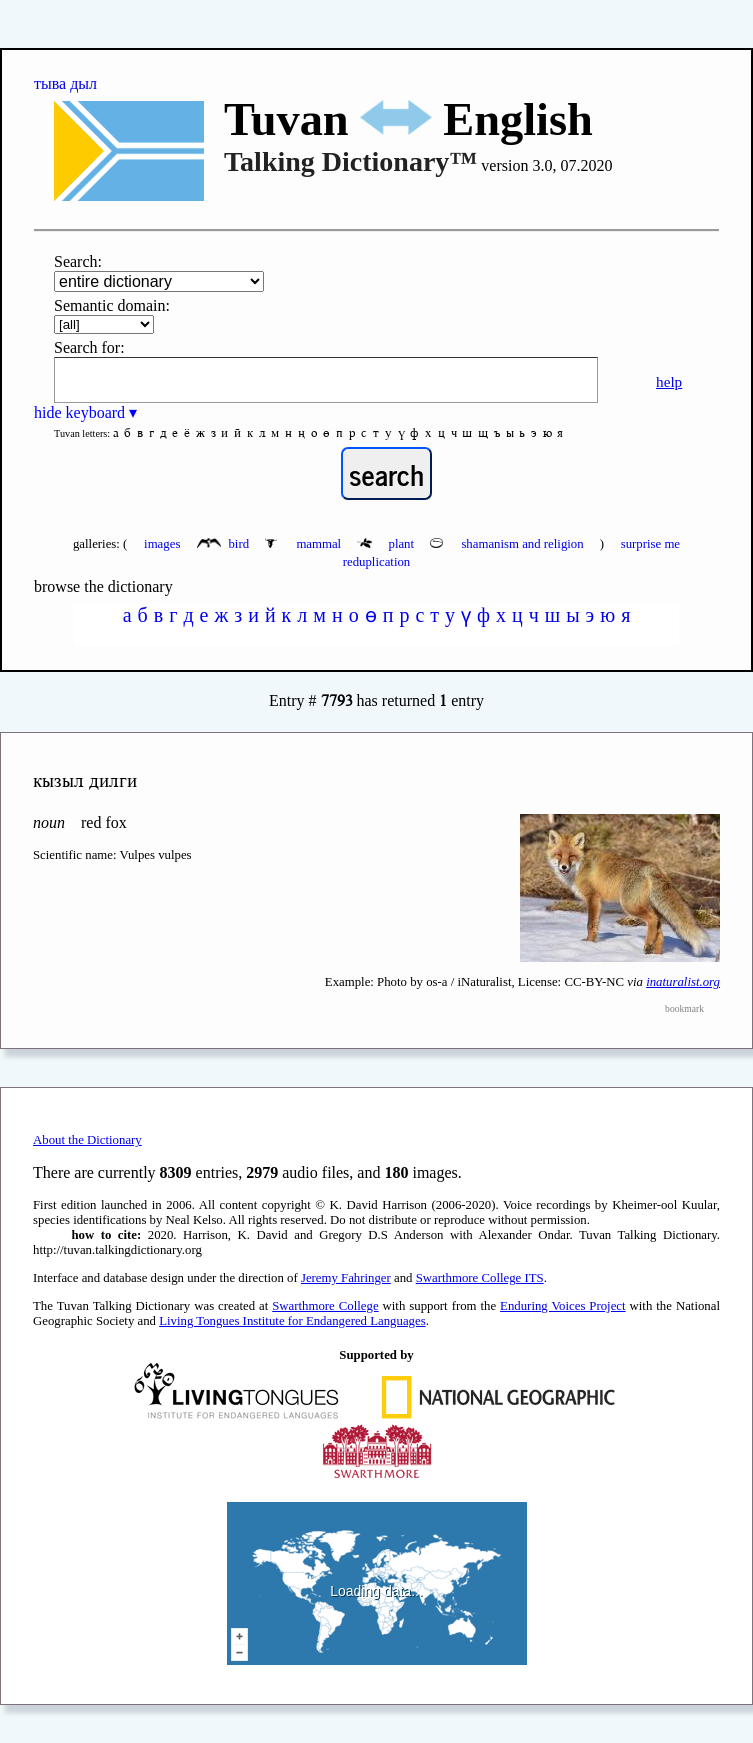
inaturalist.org (683, 982)
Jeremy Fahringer (346, 1278)
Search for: (89, 347)
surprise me (650, 544)
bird (224, 544)
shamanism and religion (508, 544)
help (669, 381)
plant (387, 544)
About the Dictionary (87, 1140)
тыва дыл (65, 83)
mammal (304, 544)
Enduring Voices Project (562, 1306)
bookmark (684, 1008)
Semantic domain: (112, 305)
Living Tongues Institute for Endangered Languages (292, 1321)
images (162, 544)
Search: (78, 261)
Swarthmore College (325, 1306)
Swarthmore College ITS (480, 1278)
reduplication (377, 562)
